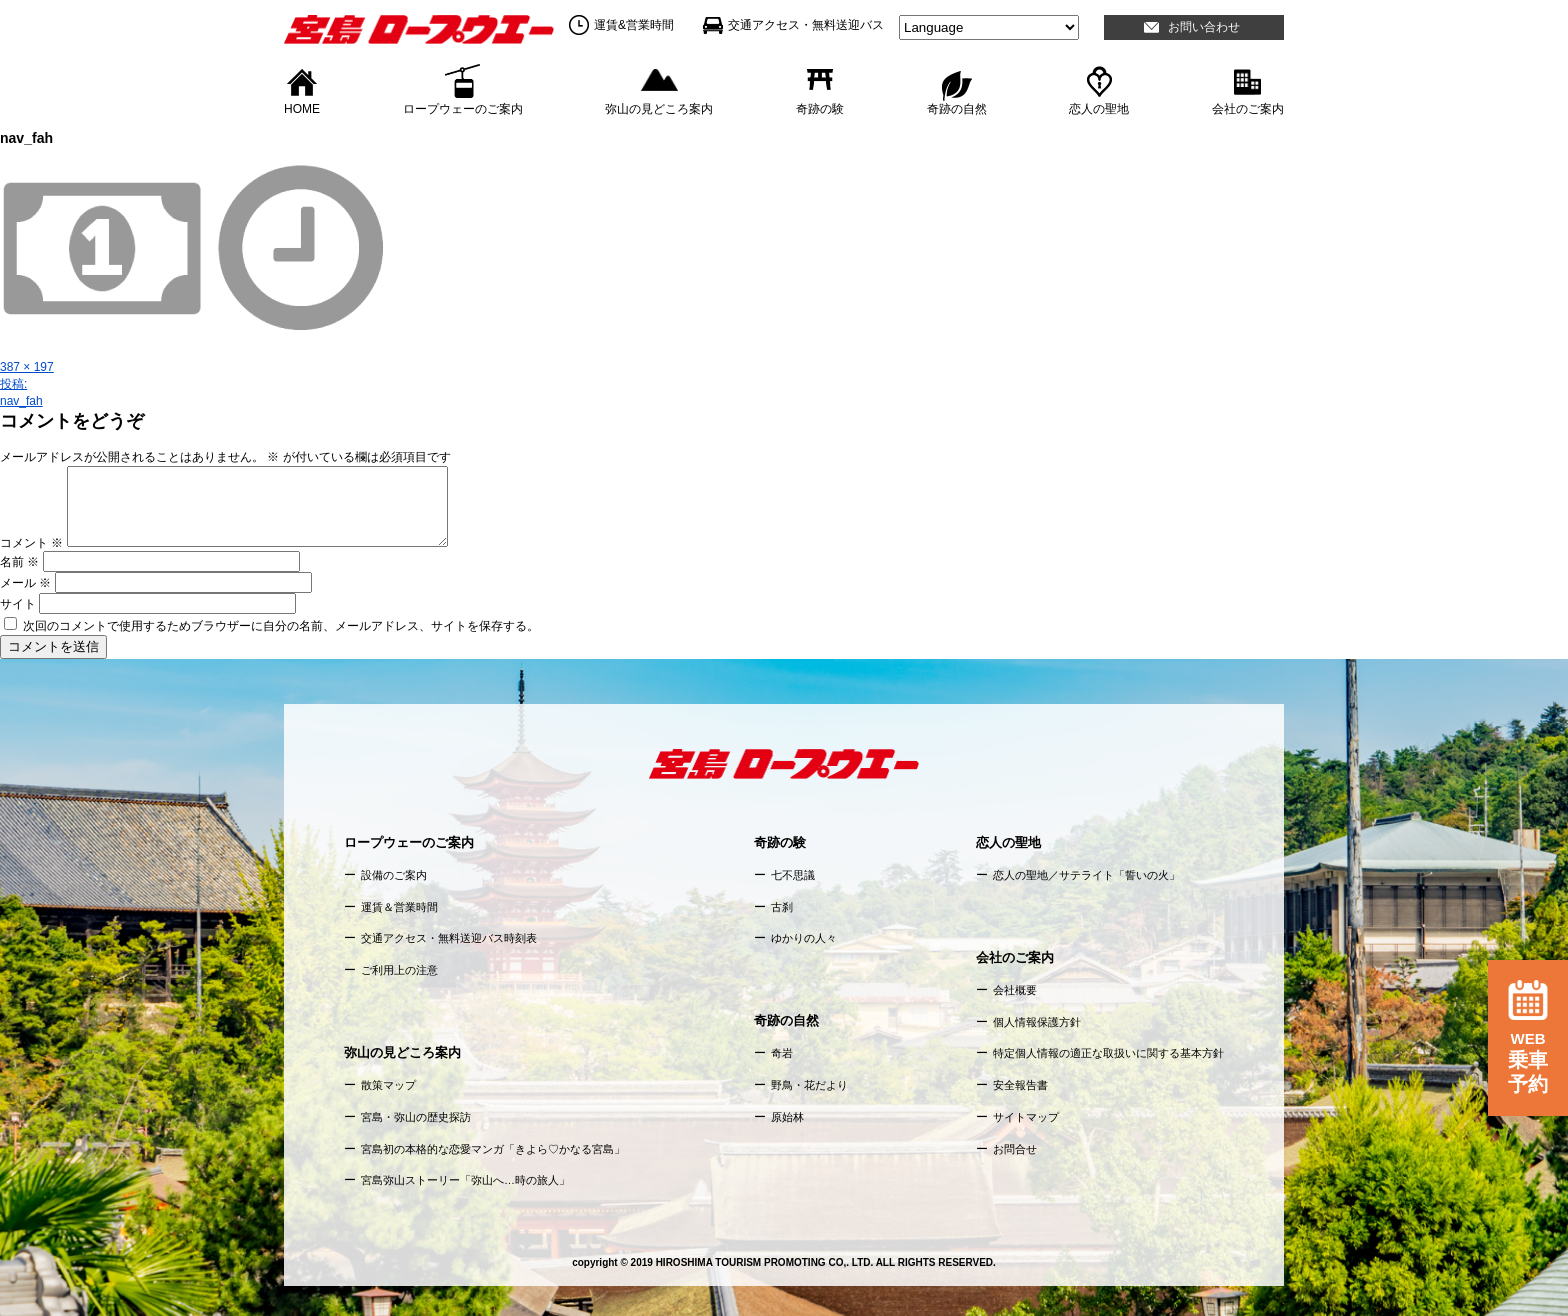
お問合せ (1015, 1149)
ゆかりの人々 (804, 938)
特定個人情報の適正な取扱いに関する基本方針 (1108, 1053)
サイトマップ (1026, 1117)
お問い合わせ (1204, 27)
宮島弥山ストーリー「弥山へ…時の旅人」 (465, 1180)
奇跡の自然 (957, 108)
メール (25, 583)
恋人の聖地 (1099, 108)
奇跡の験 (820, 108)
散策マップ (388, 1085)
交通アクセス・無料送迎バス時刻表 (449, 938)
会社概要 (1015, 990)
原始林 (787, 1117)
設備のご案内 (394, 875)
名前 (19, 562)
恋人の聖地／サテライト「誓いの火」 (1086, 875)
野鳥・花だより (809, 1085)
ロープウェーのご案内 (463, 108)
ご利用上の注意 (399, 970)
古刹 (782, 907)
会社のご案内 (1248, 108)
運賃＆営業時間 (399, 907)
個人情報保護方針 (1037, 1022)
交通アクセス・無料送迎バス (806, 25)
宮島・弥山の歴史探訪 (416, 1117)
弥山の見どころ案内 (659, 108)
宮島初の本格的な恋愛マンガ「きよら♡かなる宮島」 (493, 1149)
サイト (18, 604)
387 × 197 (27, 367)
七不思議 (793, 875)
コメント (31, 543)
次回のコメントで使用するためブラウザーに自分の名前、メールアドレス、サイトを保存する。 (281, 626)
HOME (302, 108)
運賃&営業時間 (634, 25)
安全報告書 (1020, 1085)
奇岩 (782, 1053)
